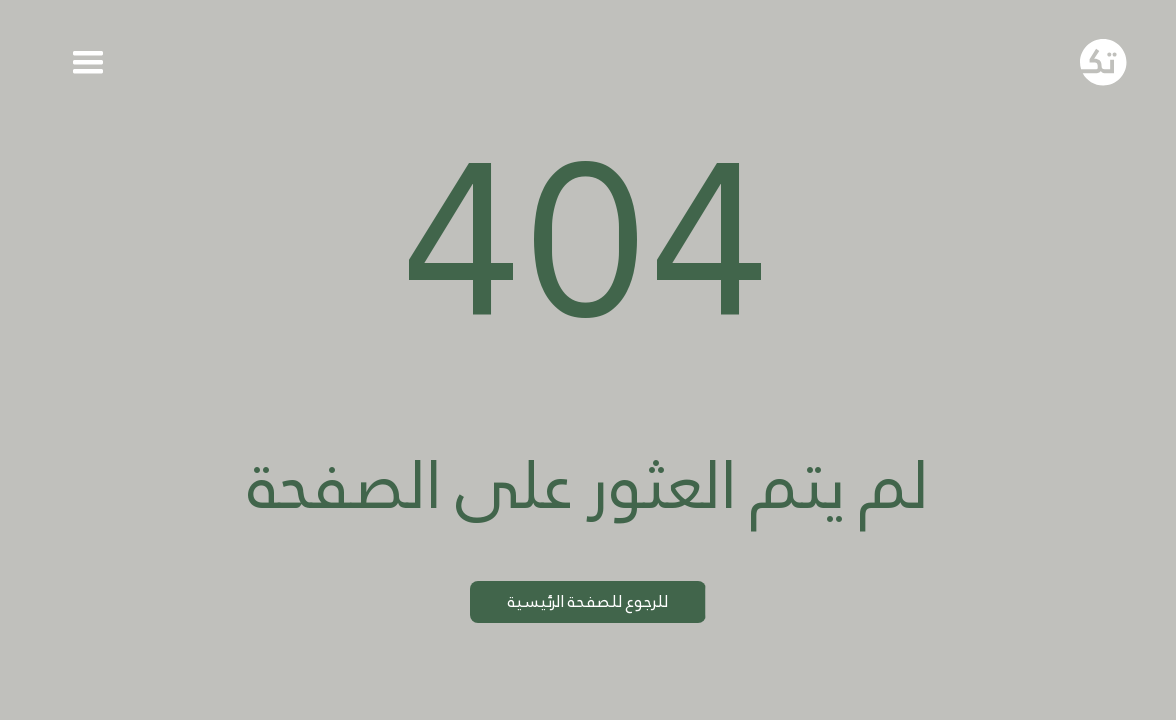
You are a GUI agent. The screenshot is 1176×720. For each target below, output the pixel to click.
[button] (87, 62)
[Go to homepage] (1103, 62)
